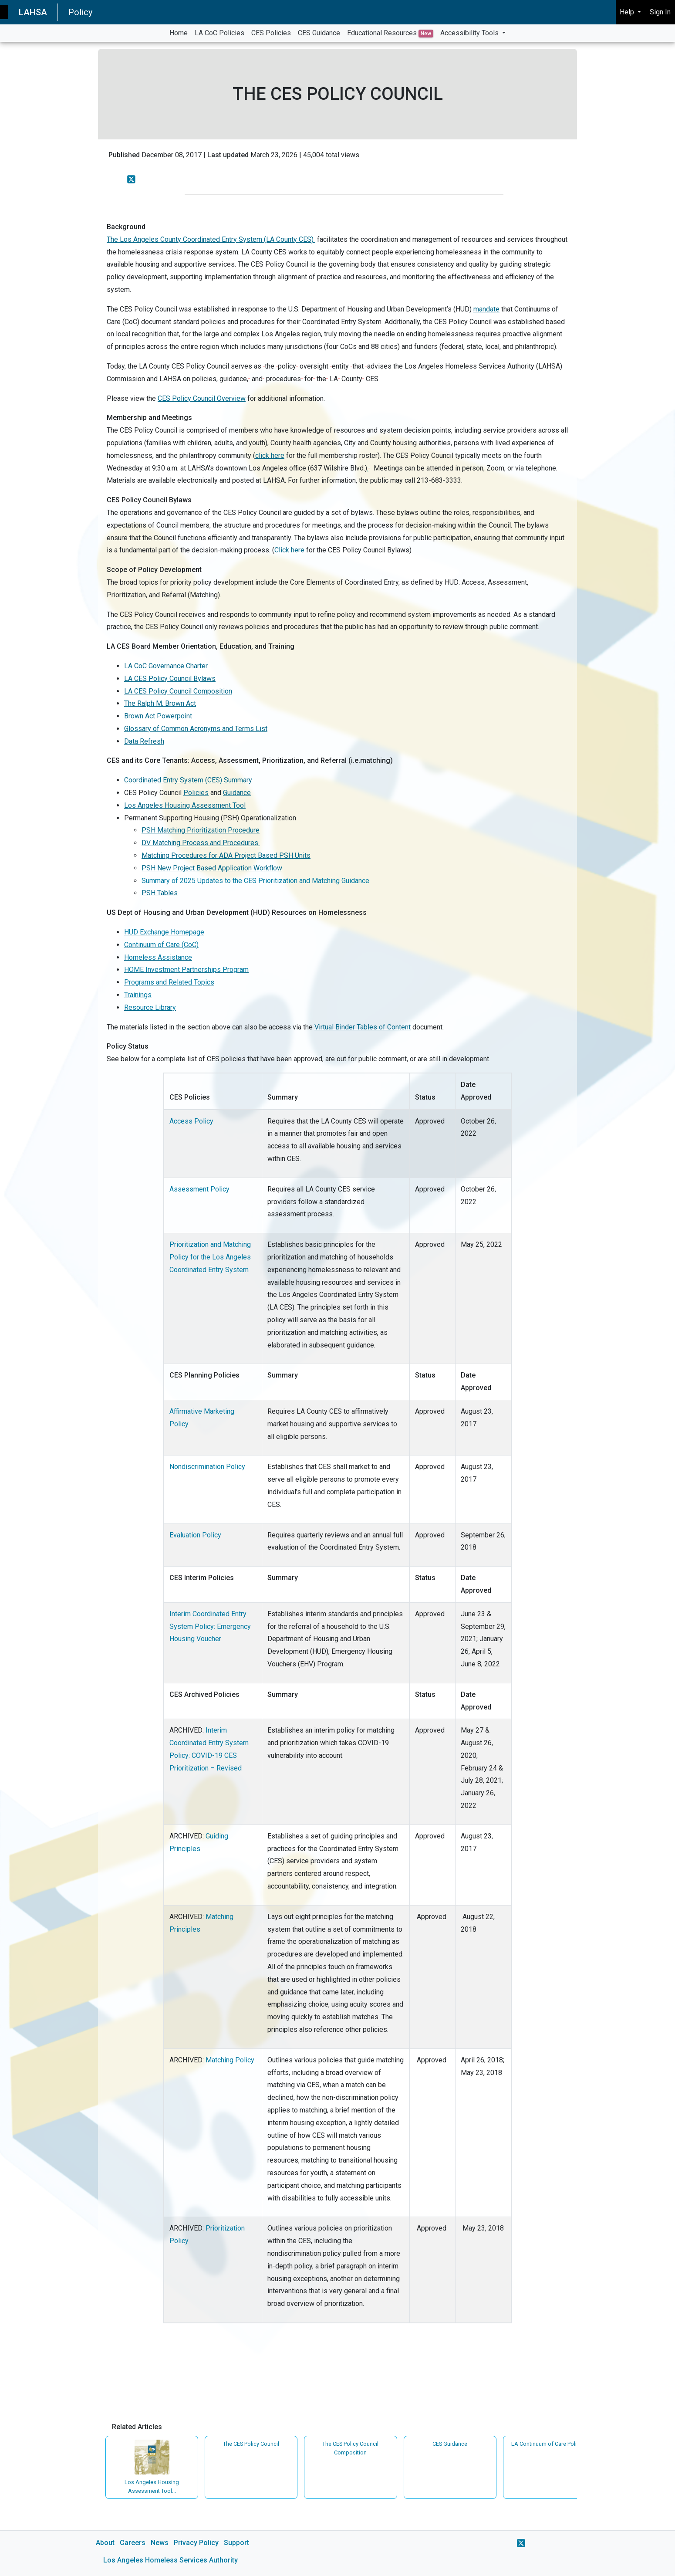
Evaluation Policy (195, 1535)
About (105, 2543)
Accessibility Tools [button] (470, 33)
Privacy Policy (196, 2543)
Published (124, 155)
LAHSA (33, 12)
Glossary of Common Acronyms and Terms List (195, 728)
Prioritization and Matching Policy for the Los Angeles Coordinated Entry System (210, 1257)
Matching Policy (230, 2060)
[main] (337, 1309)
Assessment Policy (199, 1189)
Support (236, 2543)
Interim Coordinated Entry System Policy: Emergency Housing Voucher (210, 1626)
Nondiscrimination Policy (207, 1466)
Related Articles (137, 2427)
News (160, 2543)
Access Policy (191, 1121)
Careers (132, 2543)
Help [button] (628, 12)
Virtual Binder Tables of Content (362, 1027)
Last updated (228, 155)
